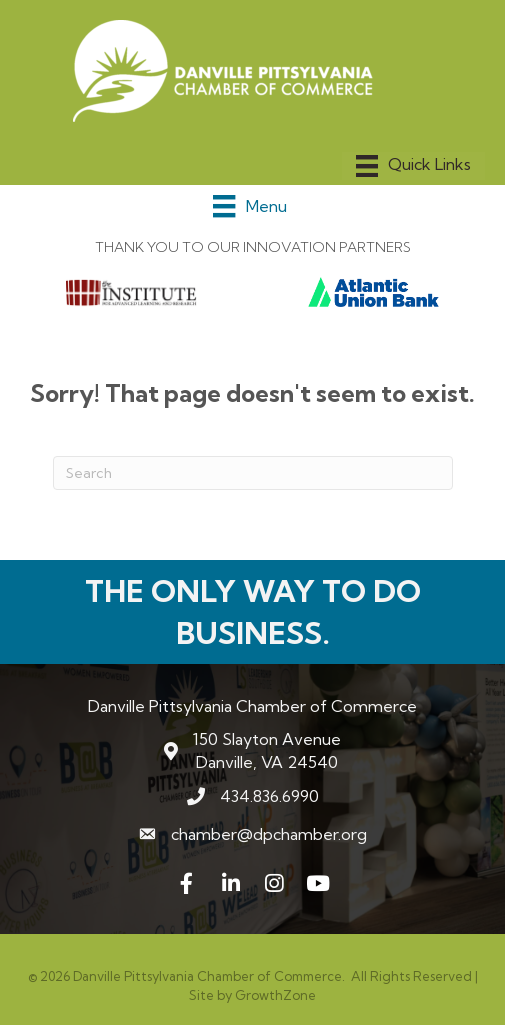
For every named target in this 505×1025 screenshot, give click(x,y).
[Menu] (413, 166)
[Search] (253, 473)
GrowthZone (275, 995)
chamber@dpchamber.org (269, 834)
